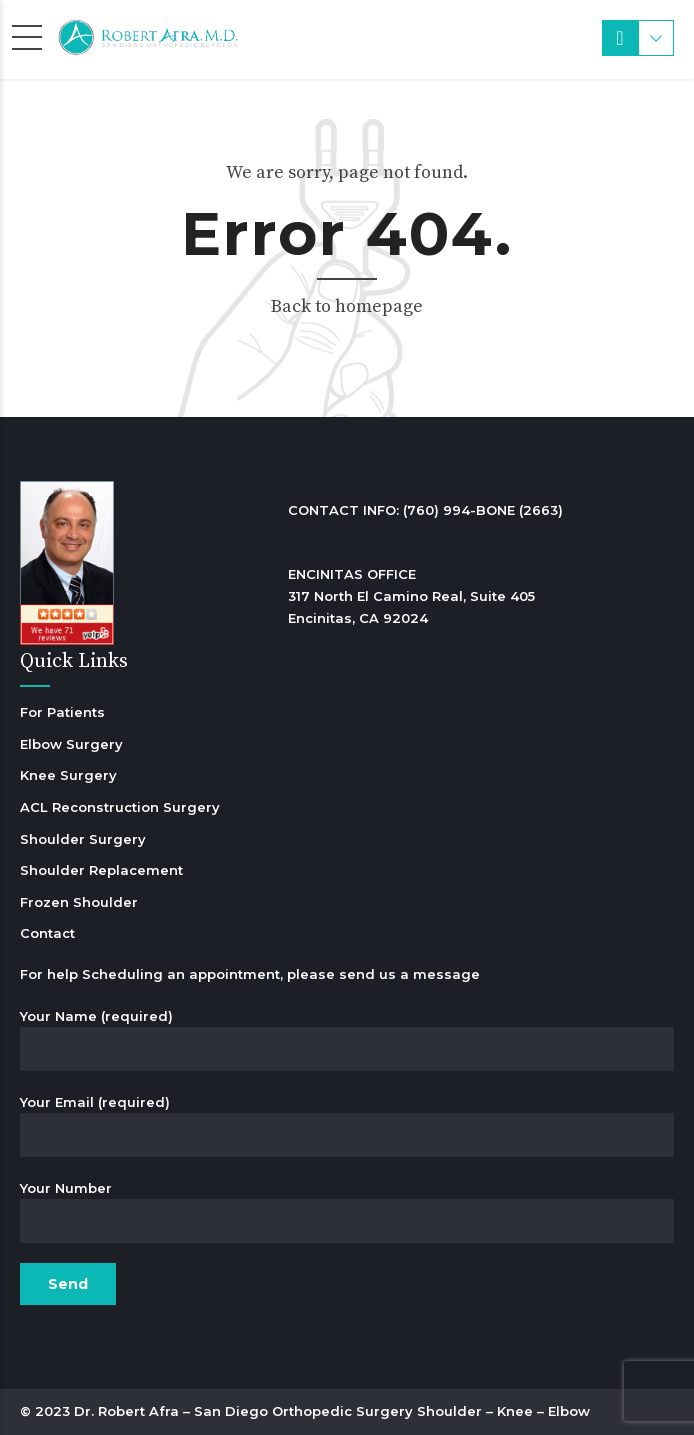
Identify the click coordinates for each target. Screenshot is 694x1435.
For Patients (62, 712)
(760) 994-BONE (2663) (483, 510)
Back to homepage (347, 306)
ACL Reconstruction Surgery (120, 807)
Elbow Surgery (71, 744)
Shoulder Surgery (83, 839)
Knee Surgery (68, 775)
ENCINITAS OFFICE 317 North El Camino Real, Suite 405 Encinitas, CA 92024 (411, 596)
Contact (47, 933)
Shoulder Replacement (101, 870)
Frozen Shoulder (79, 902)
